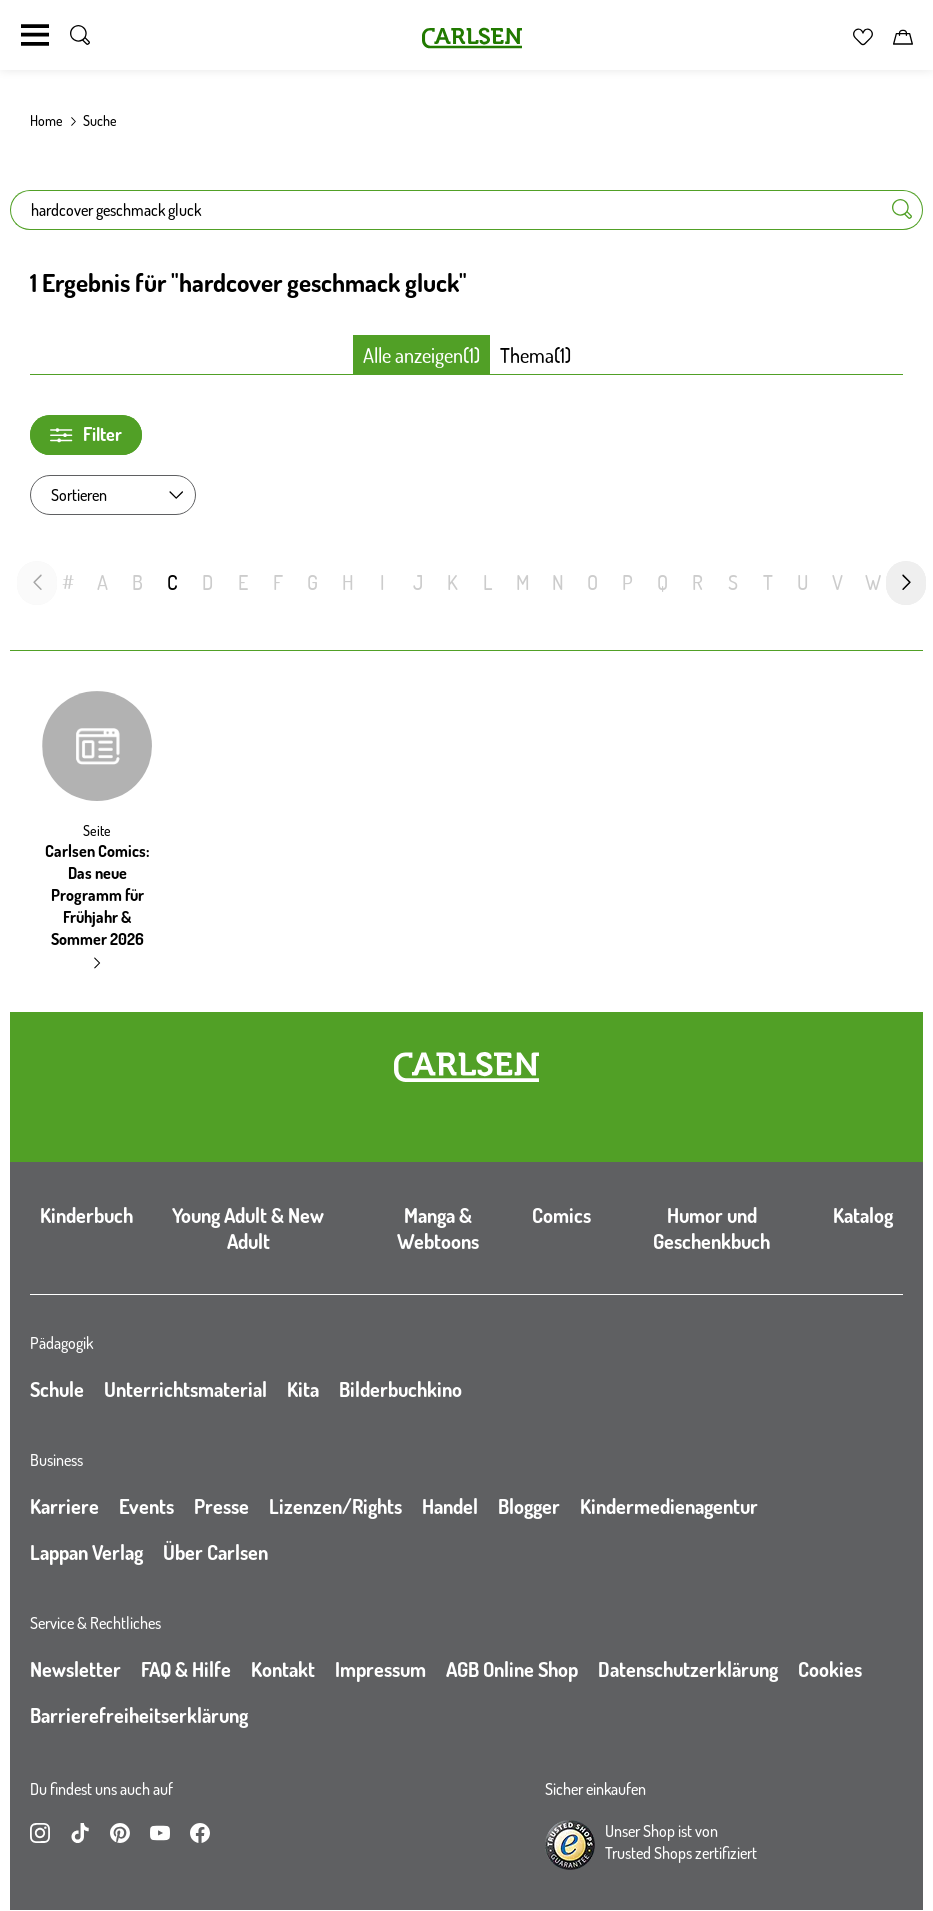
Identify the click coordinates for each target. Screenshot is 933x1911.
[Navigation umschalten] (35, 35)
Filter (86, 434)
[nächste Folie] (906, 583)
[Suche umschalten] (80, 35)
